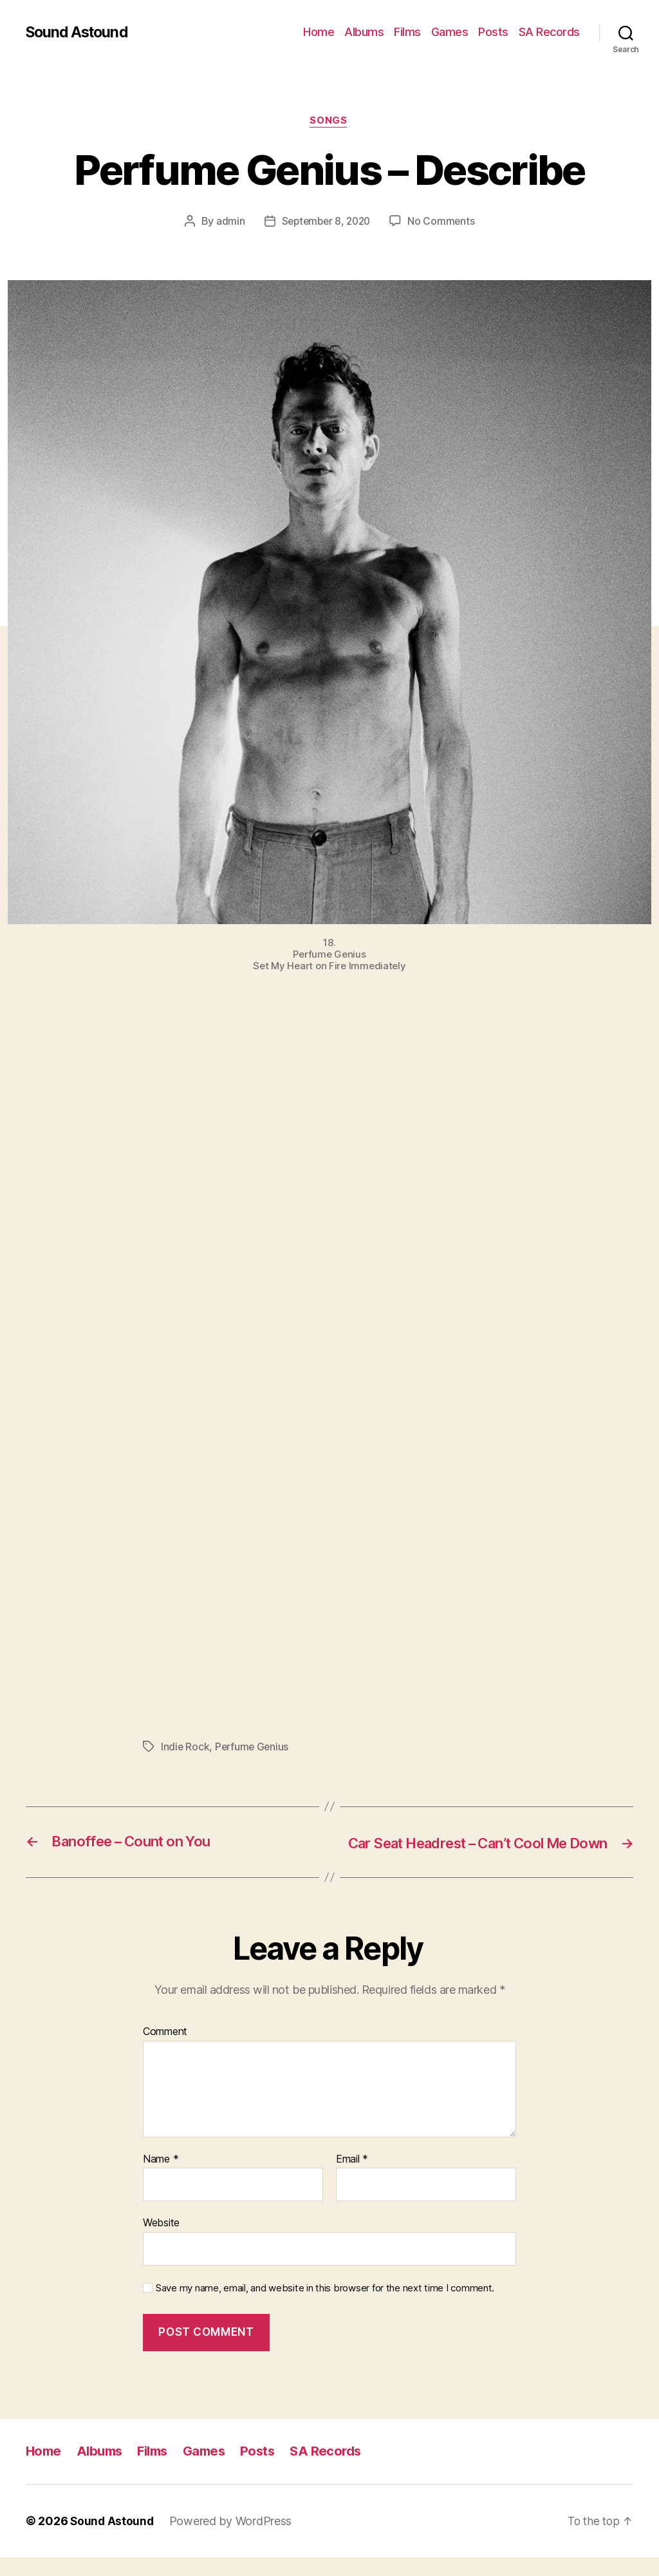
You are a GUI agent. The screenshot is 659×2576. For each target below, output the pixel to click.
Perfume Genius (254, 1747)
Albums (364, 32)
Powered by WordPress (232, 2539)
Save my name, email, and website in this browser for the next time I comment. (325, 2307)
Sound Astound (79, 32)
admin (227, 222)
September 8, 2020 (326, 222)
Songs (329, 122)
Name (160, 2178)
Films (407, 32)
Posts (493, 32)
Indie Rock (185, 1747)
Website (161, 2241)
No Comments (444, 222)
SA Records (549, 32)
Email (352, 2178)
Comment (165, 2051)
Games (450, 32)
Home (318, 32)
